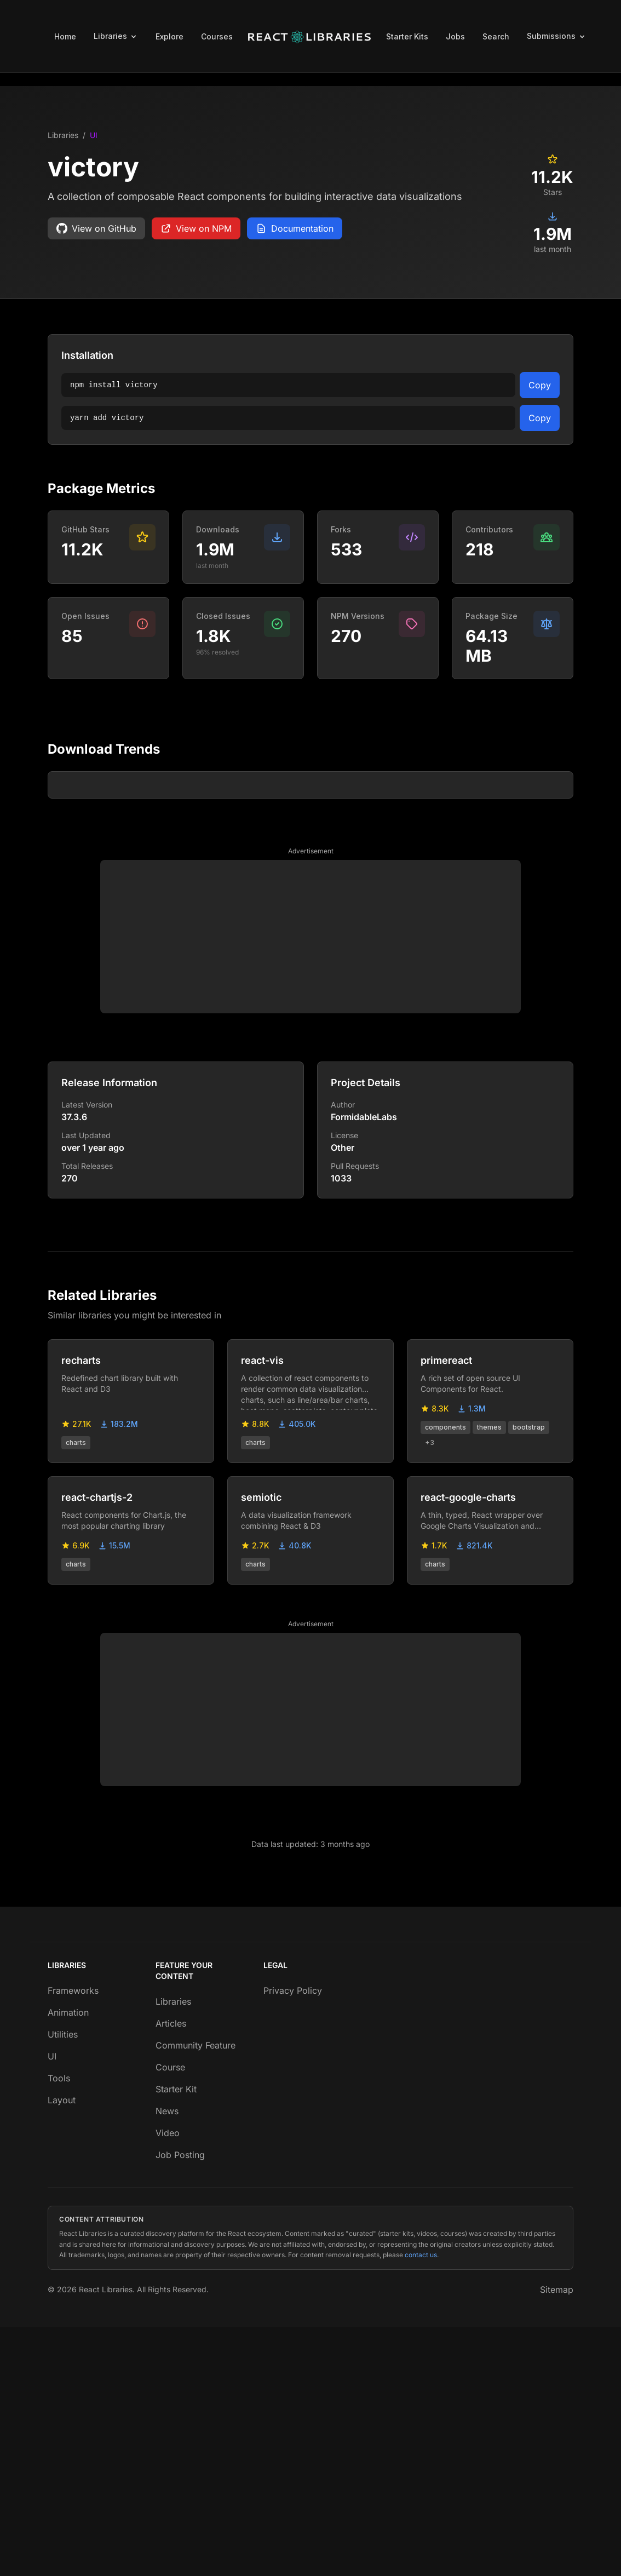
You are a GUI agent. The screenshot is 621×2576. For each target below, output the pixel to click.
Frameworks (73, 2239)
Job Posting (180, 2404)
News (167, 2360)
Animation (68, 2261)
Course (170, 2316)
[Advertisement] (310, 1186)
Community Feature (195, 2294)
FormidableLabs (364, 1366)
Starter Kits (407, 36)
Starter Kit (176, 2338)
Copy (539, 385)
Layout (62, 2349)
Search (495, 36)
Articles (171, 2272)
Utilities (63, 2283)
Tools (59, 2327)
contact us (421, 2504)
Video (168, 2382)
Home (65, 36)
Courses (217, 36)
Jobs (455, 36)
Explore (169, 36)
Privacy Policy (292, 2239)
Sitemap (556, 2538)
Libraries (63, 135)
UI (93, 135)
